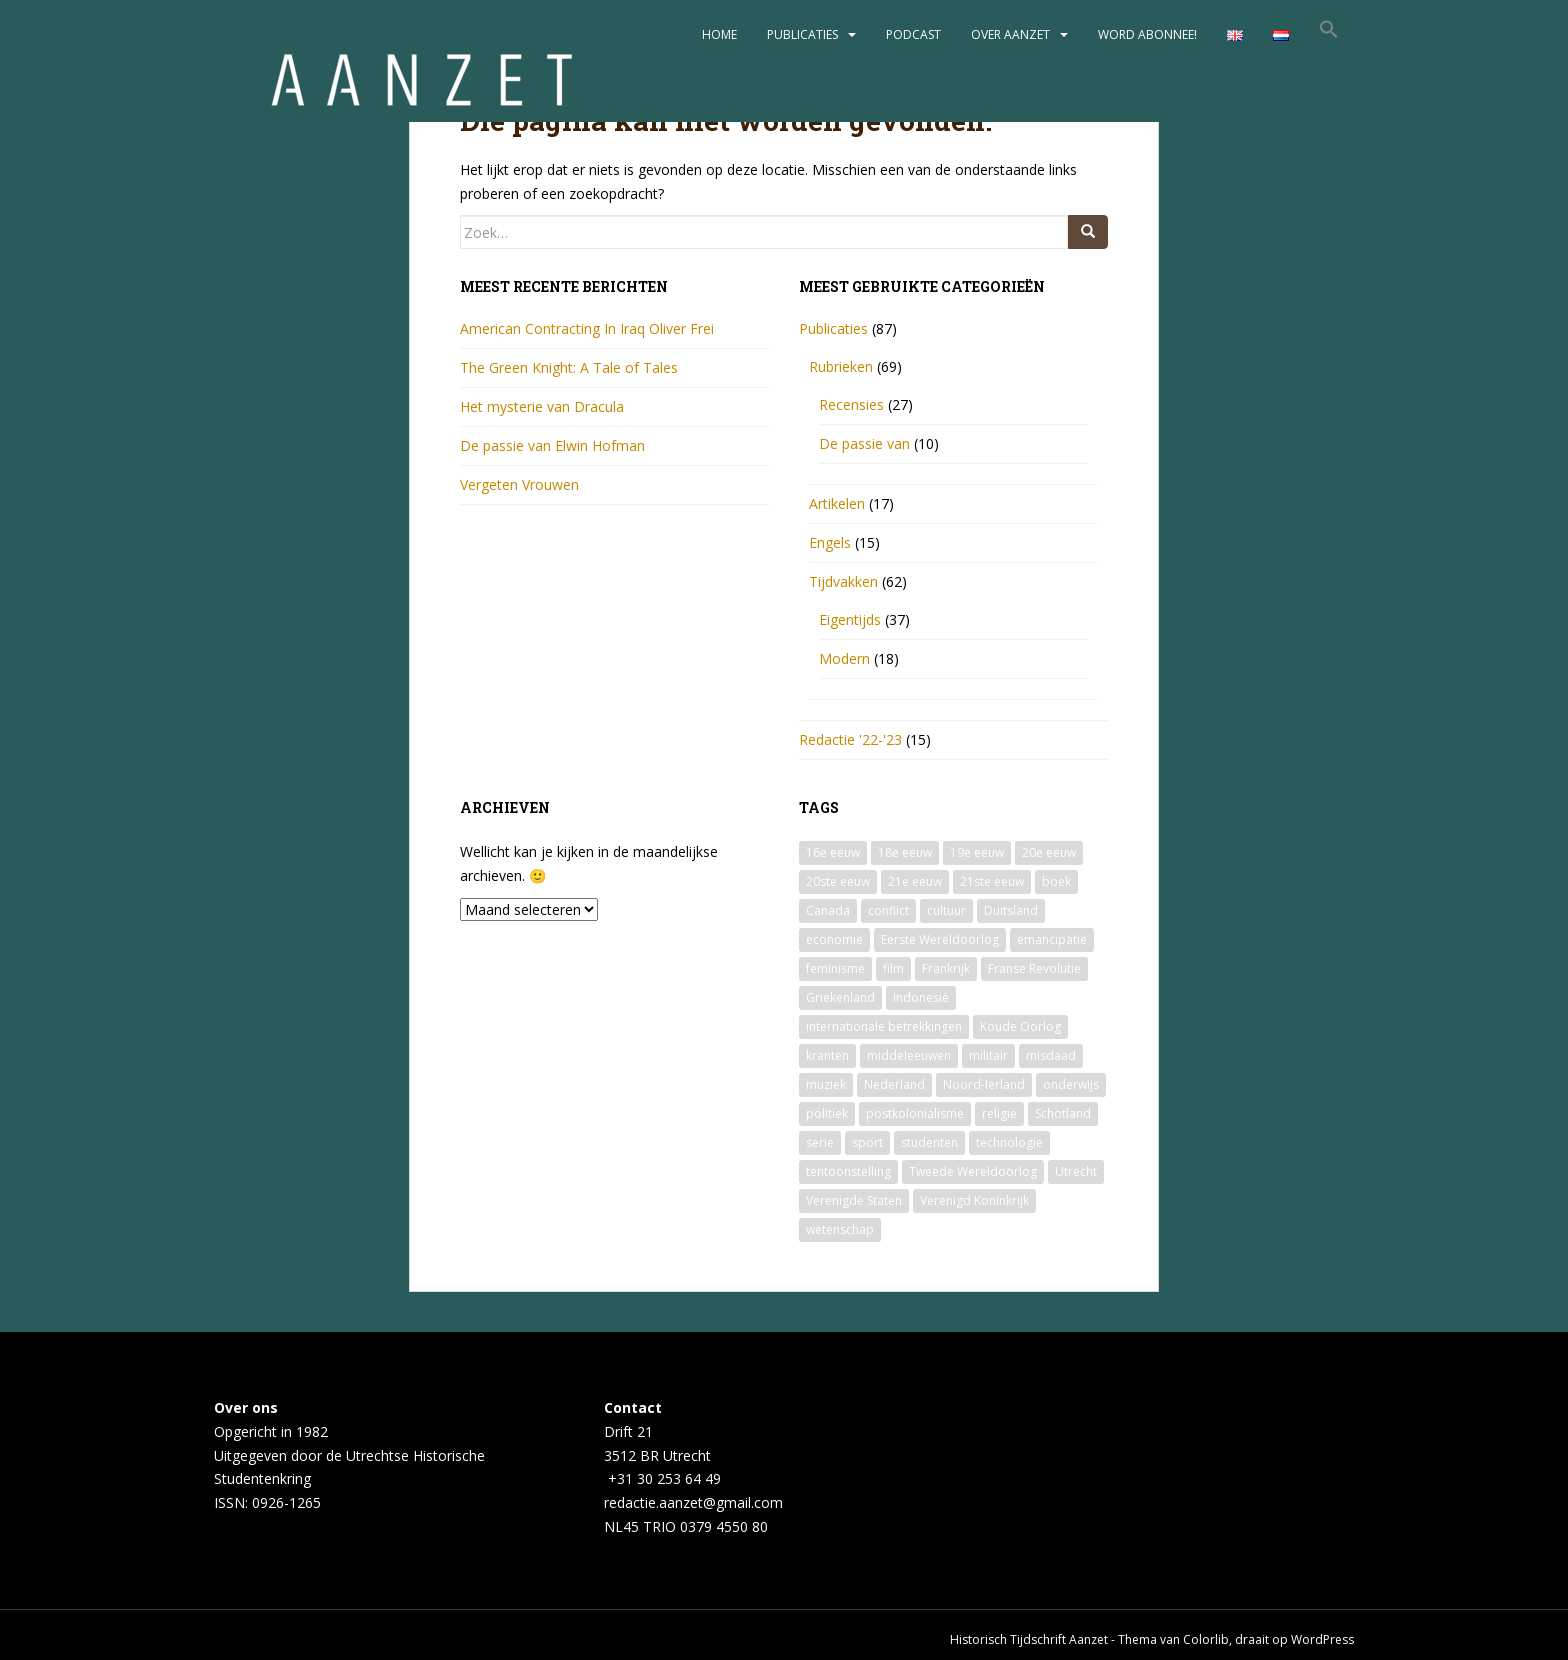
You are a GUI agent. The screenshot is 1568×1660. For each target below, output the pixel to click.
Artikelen (837, 503)
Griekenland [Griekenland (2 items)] (840, 997)
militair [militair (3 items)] (988, 1055)
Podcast (913, 34)
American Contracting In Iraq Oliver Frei (587, 328)
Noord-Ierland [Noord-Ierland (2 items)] (984, 1084)
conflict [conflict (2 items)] (888, 910)
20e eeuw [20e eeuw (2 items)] (1049, 852)
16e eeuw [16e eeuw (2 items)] (833, 852)
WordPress (1322, 1639)
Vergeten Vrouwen (519, 484)
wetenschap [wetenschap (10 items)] (840, 1229)
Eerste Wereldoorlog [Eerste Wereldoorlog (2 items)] (940, 939)
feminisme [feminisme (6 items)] (835, 968)
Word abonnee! (1147, 34)
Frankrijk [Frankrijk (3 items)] (946, 968)
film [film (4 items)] (893, 968)
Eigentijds (850, 619)
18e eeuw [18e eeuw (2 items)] (905, 852)
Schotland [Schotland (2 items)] (1063, 1113)
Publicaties (802, 34)
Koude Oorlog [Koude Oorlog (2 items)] (1020, 1026)
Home (719, 34)
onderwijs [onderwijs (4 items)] (1071, 1084)
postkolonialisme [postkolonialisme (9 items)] (915, 1113)
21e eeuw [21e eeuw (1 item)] (915, 881)
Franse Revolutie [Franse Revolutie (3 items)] (1034, 968)
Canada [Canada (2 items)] (828, 910)
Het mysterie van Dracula (542, 406)
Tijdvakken (843, 581)
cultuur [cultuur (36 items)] (946, 910)
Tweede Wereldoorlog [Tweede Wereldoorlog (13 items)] (973, 1171)
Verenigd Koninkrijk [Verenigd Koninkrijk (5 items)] (974, 1200)
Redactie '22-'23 (850, 739)
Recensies (851, 404)
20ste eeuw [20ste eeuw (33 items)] (838, 881)
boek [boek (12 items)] (1056, 881)
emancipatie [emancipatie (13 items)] (1052, 939)
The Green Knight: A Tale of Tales (569, 367)
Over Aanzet (1010, 34)
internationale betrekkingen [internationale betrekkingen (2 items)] (884, 1026)
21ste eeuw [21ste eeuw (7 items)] (992, 881)
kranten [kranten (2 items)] (827, 1055)
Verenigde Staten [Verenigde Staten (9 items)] (854, 1200)
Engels (830, 542)
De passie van (864, 443)
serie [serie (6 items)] (820, 1142)
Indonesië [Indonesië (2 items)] (921, 997)
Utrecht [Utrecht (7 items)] (1076, 1171)
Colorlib (1206, 1639)
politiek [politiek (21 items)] (827, 1113)
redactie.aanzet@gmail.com (693, 1502)
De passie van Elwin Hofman (552, 445)
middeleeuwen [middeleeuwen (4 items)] (909, 1055)
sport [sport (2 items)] (867, 1142)
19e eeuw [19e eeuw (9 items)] (977, 852)
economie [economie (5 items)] (834, 939)
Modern (844, 658)
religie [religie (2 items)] (999, 1113)
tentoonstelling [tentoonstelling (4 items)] (848, 1171)
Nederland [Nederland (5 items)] (894, 1084)
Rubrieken (841, 366)
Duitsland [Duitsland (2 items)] (1011, 910)
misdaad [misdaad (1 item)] (1051, 1055)
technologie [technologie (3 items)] (1009, 1142)
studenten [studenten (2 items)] (929, 1142)
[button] (1329, 35)
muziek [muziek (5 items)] (826, 1084)
